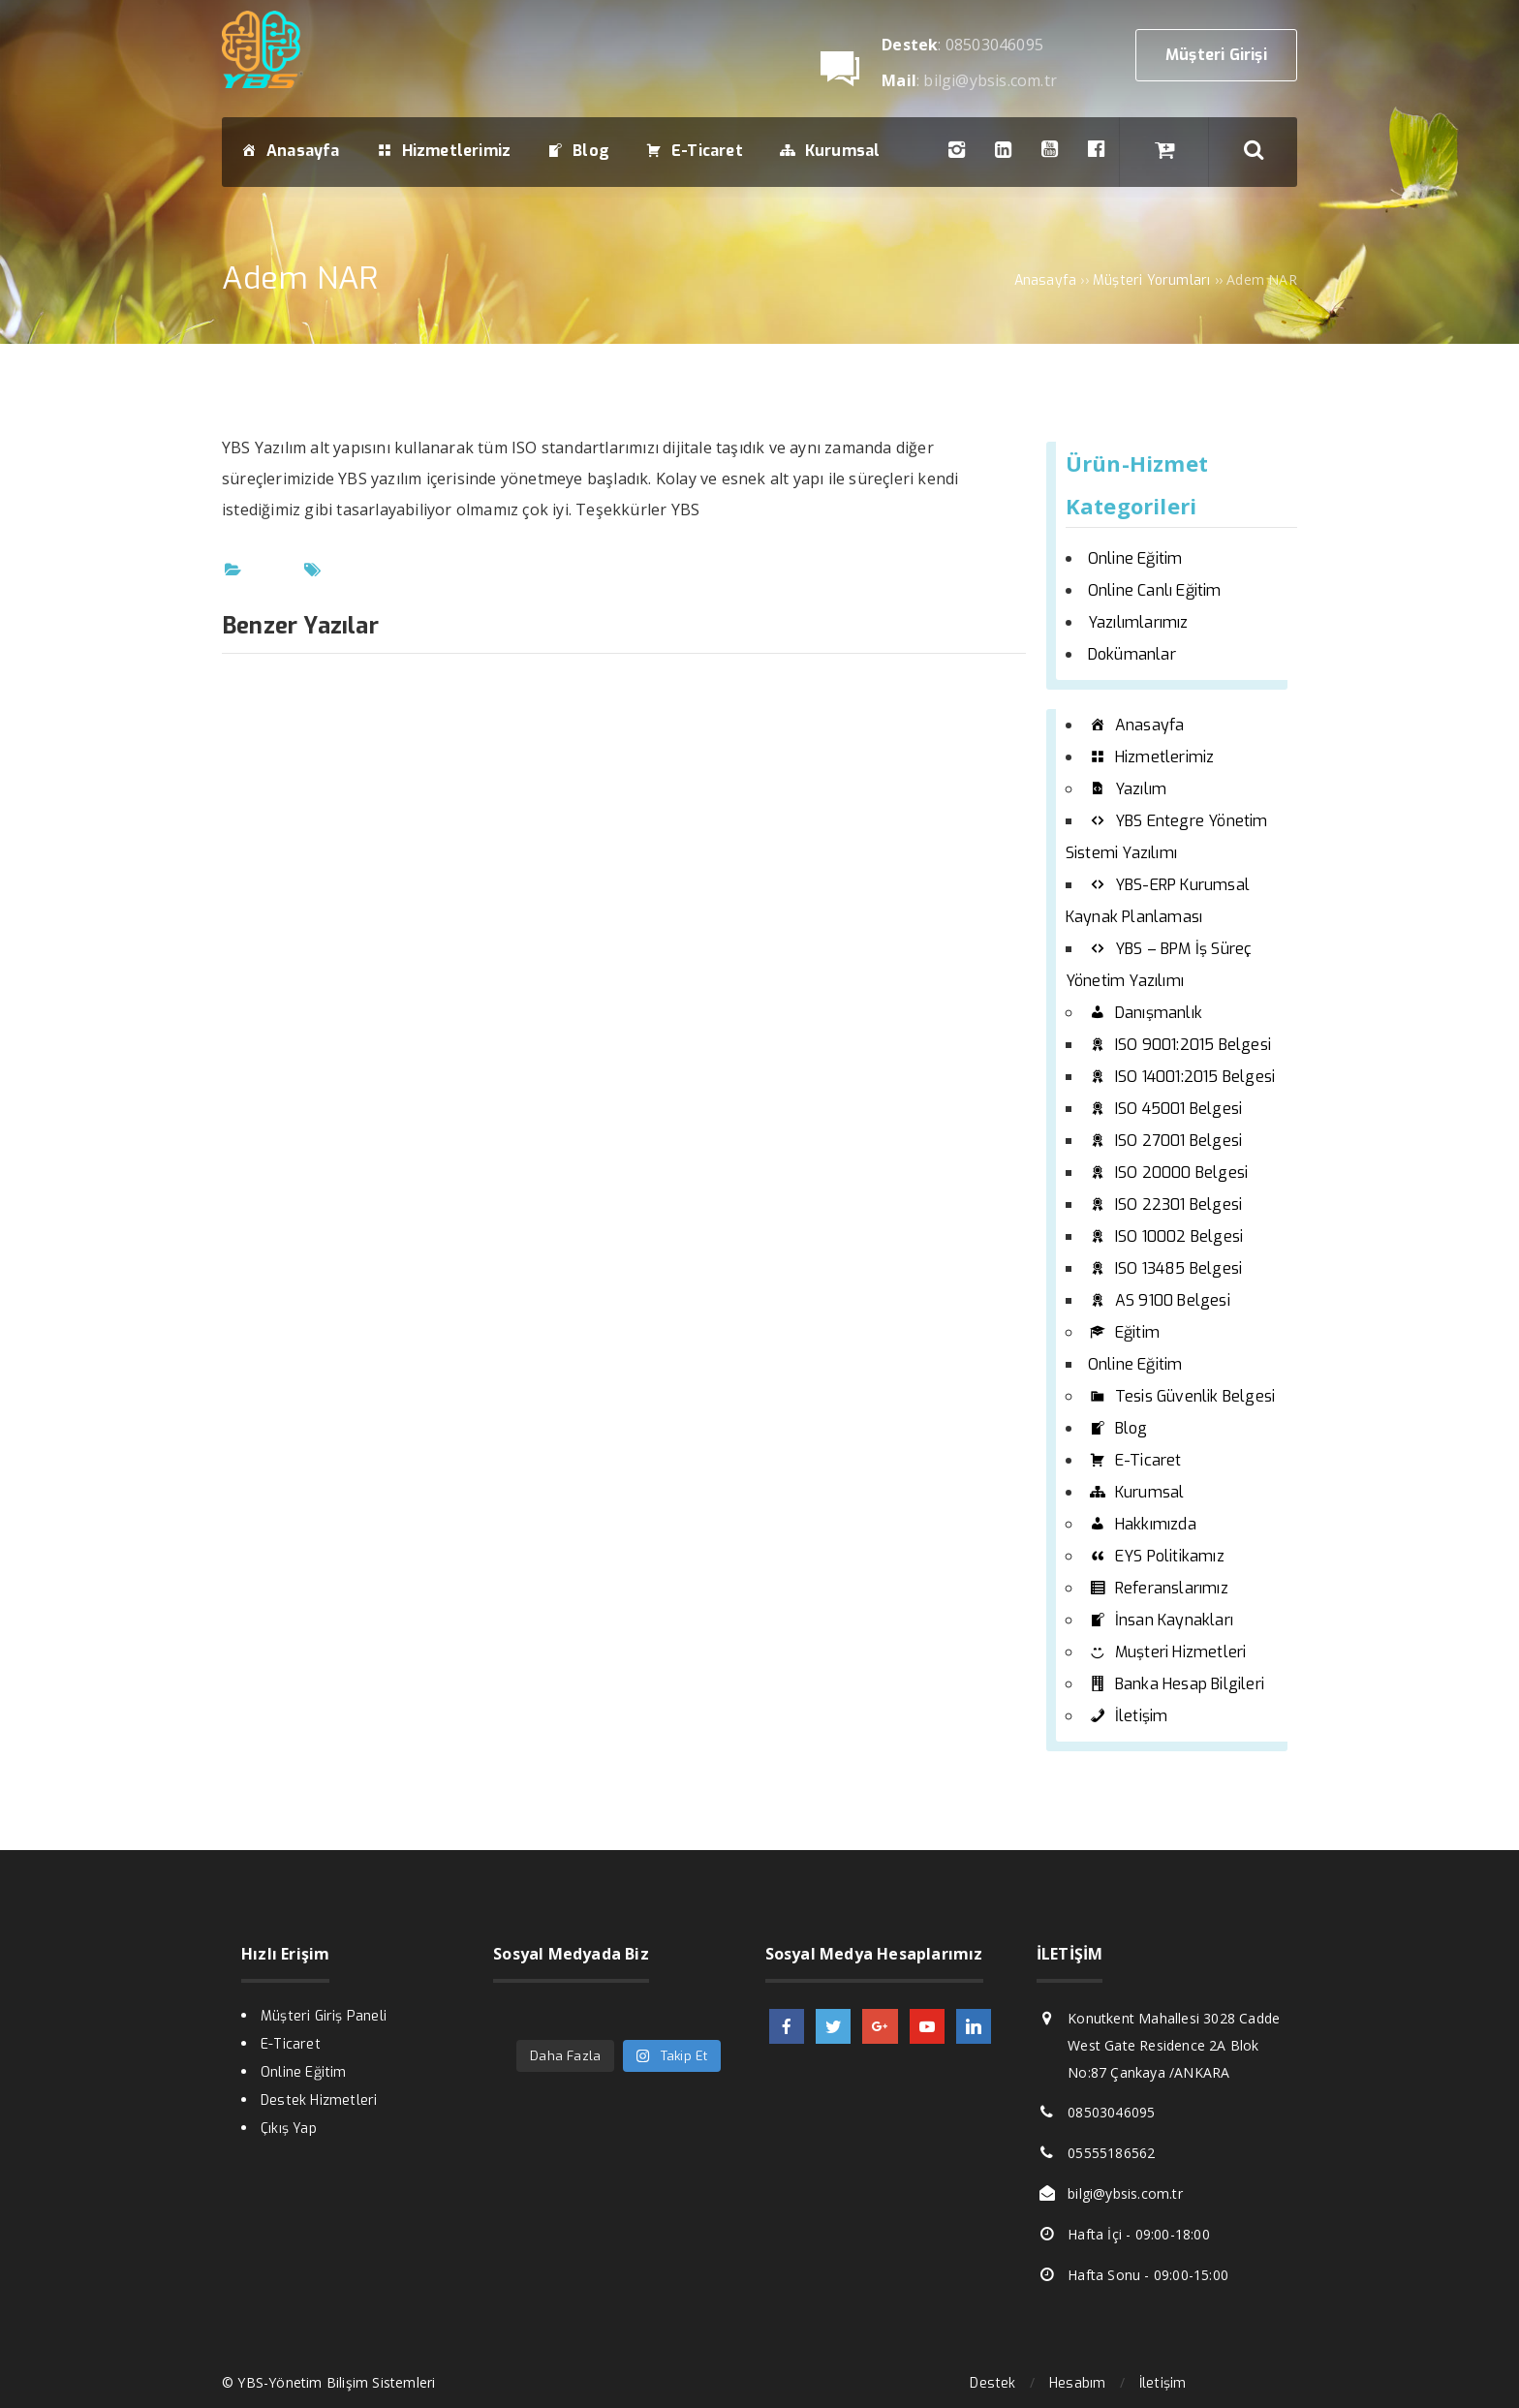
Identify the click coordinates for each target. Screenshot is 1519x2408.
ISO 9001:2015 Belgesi (1179, 1044)
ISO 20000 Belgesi (1168, 1172)
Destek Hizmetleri (319, 2100)
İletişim (1128, 1716)
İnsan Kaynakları (1160, 1620)
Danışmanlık (1145, 1013)
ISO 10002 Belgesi (1165, 1236)
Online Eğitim (1135, 558)
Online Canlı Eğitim (1155, 590)
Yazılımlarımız (1138, 622)
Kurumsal (1136, 1492)
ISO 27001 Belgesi (1165, 1140)
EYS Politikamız (1156, 1556)
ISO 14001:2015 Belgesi (1181, 1076)
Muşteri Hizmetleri (1167, 1652)
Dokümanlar (1132, 654)
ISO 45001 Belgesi (1165, 1108)
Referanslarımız (1158, 1588)
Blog (1118, 1428)
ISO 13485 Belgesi (1165, 1268)
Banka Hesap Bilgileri (1176, 1684)
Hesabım (1077, 2383)
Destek (992, 2383)
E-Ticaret (1135, 1460)
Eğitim (1124, 1332)
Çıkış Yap (289, 2128)
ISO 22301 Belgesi (1165, 1204)
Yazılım (1127, 789)
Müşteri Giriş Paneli (324, 2016)
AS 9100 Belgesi (1159, 1300)
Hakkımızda (1142, 1524)
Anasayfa (1136, 725)
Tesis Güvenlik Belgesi (1181, 1396)
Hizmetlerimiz (1151, 757)
